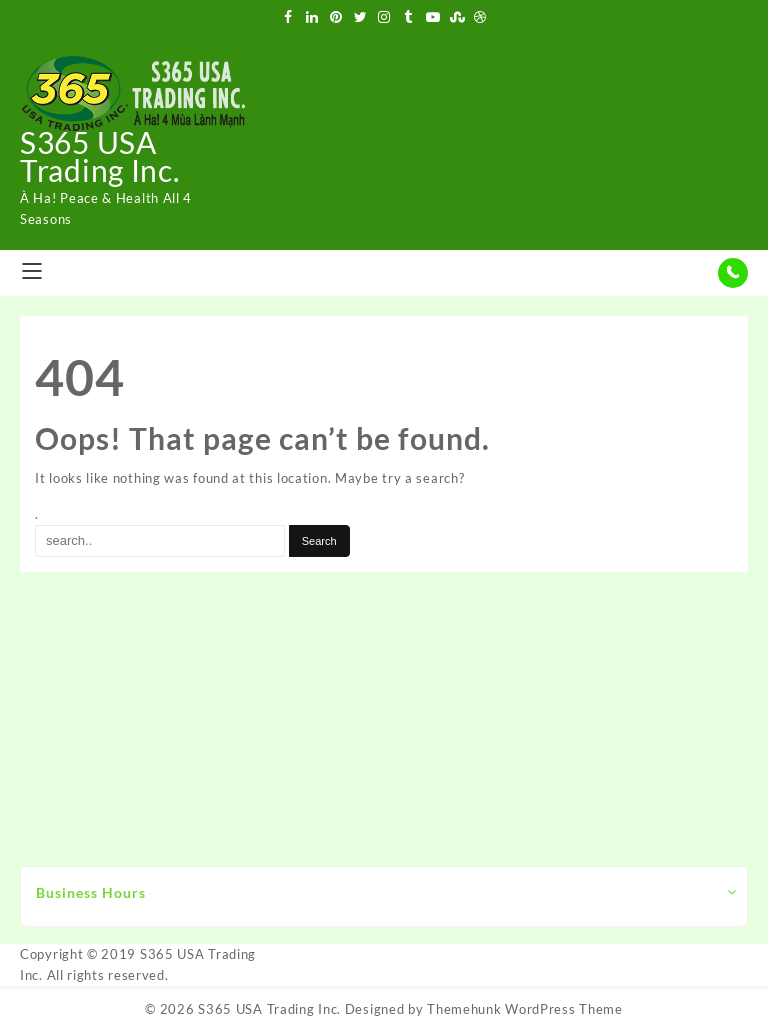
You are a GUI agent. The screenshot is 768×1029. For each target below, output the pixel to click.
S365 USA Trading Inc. (99, 156)
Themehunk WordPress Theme (525, 1009)
